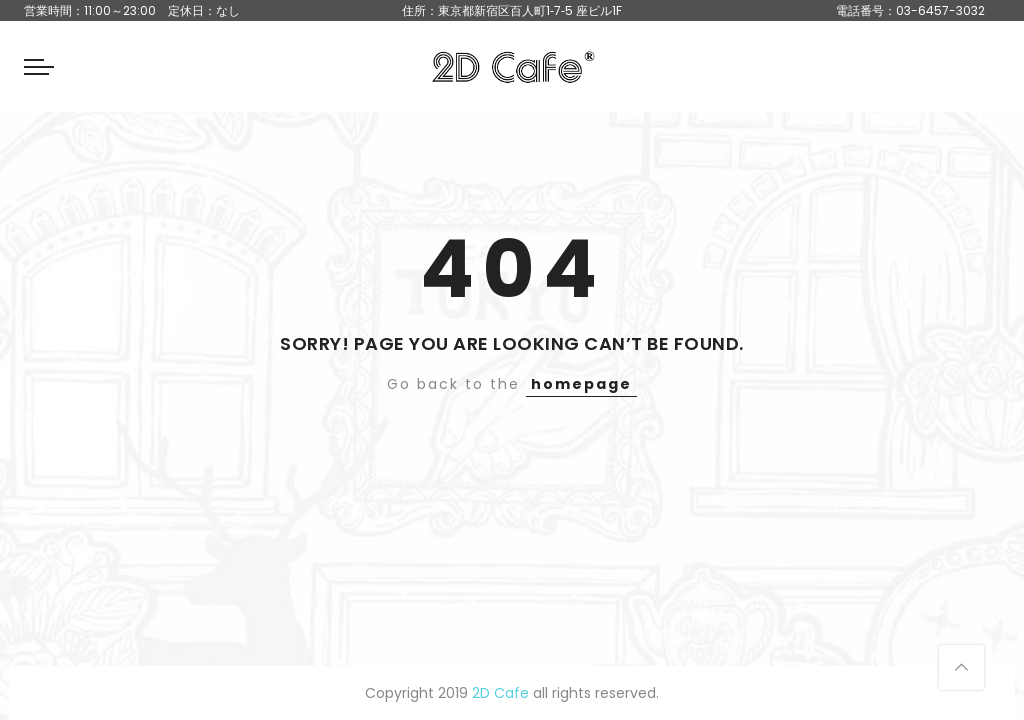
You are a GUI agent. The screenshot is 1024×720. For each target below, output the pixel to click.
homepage (581, 384)
